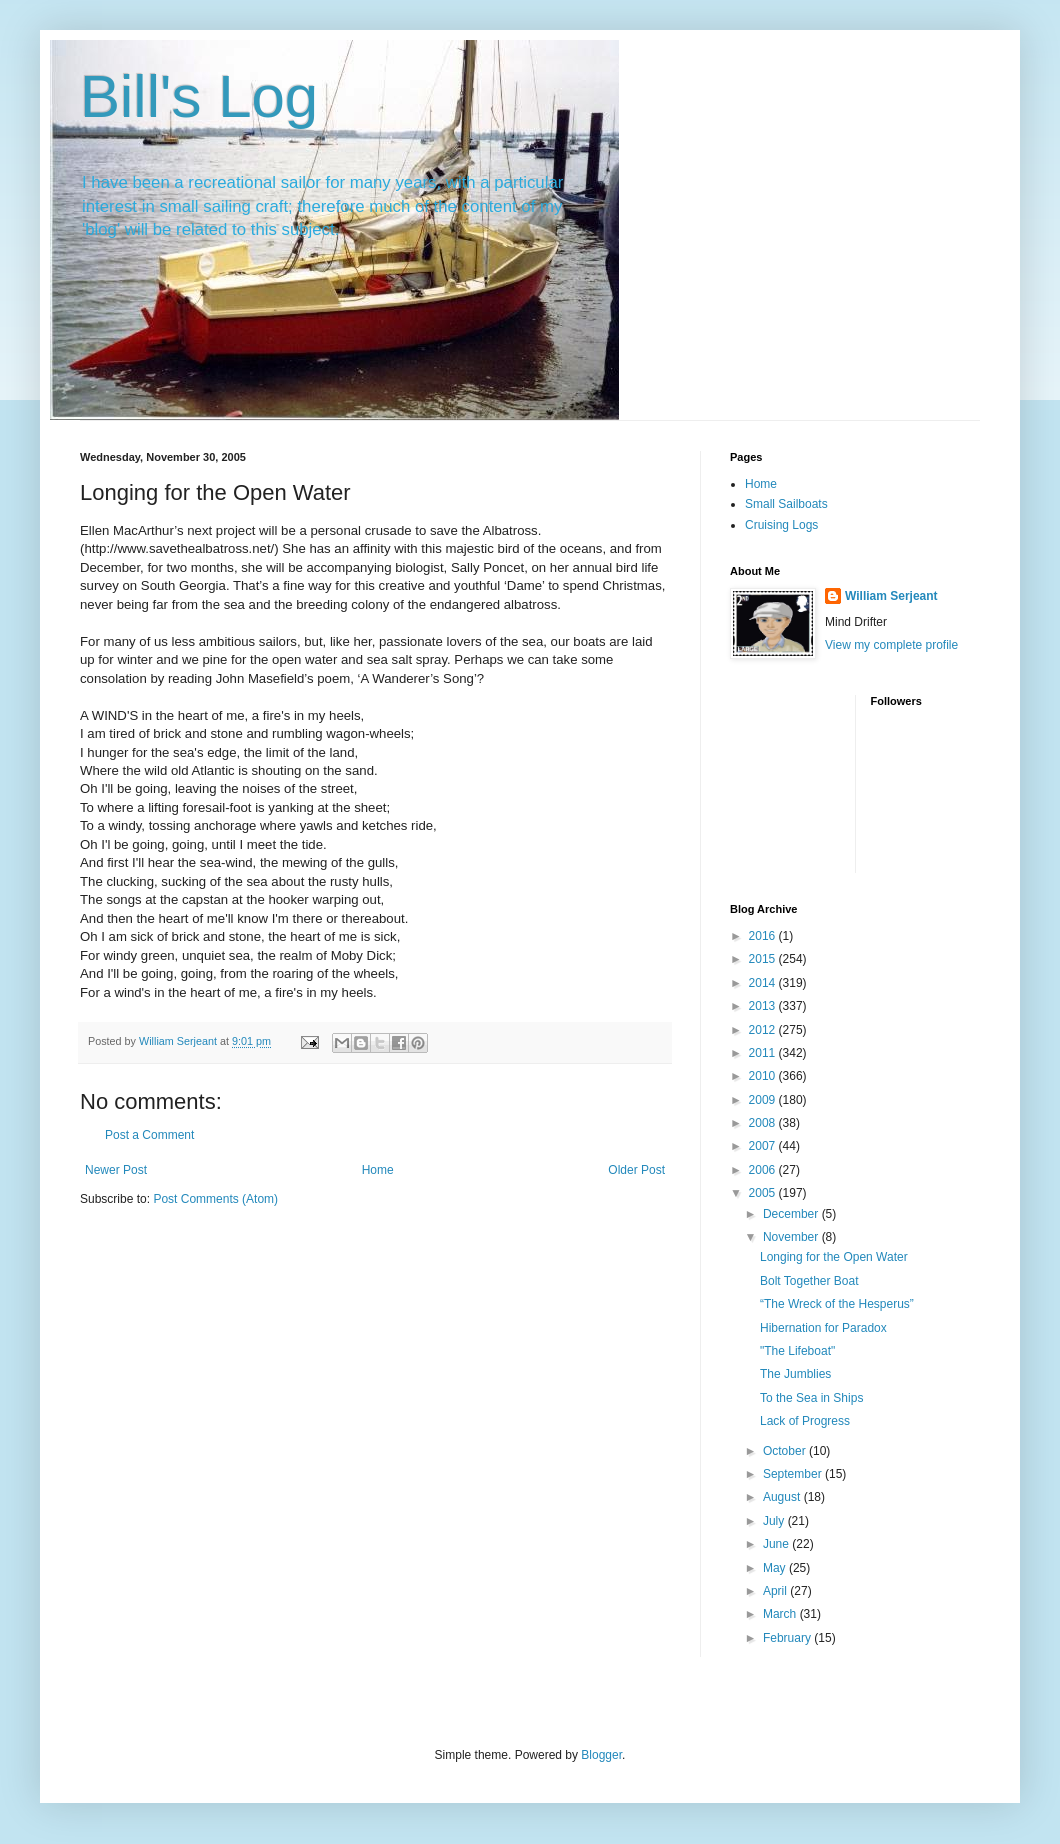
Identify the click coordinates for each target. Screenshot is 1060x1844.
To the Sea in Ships (811, 1398)
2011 (764, 1053)
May (776, 1568)
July (775, 1521)
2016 (764, 936)
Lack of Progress (805, 1421)
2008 (764, 1123)
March (781, 1614)
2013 (764, 1006)
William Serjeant (891, 596)
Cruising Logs (781, 525)
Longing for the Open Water (834, 1257)
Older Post (636, 1170)
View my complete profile (891, 645)
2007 (764, 1146)
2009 (764, 1100)
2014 (764, 983)
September (794, 1474)
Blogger (601, 1755)
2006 (764, 1170)
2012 (764, 1030)
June (777, 1544)
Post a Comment (149, 1135)
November (792, 1237)
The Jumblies (795, 1374)
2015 (764, 959)
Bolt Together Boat (809, 1281)
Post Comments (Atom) (215, 1199)
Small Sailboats (786, 504)
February (788, 1638)
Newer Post (116, 1170)
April (776, 1591)
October (786, 1451)
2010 (764, 1076)
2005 (764, 1193)
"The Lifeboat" (797, 1351)
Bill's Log (199, 96)
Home (378, 1170)
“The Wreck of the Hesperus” (837, 1304)
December (792, 1214)
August (783, 1497)
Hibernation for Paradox (823, 1328)
